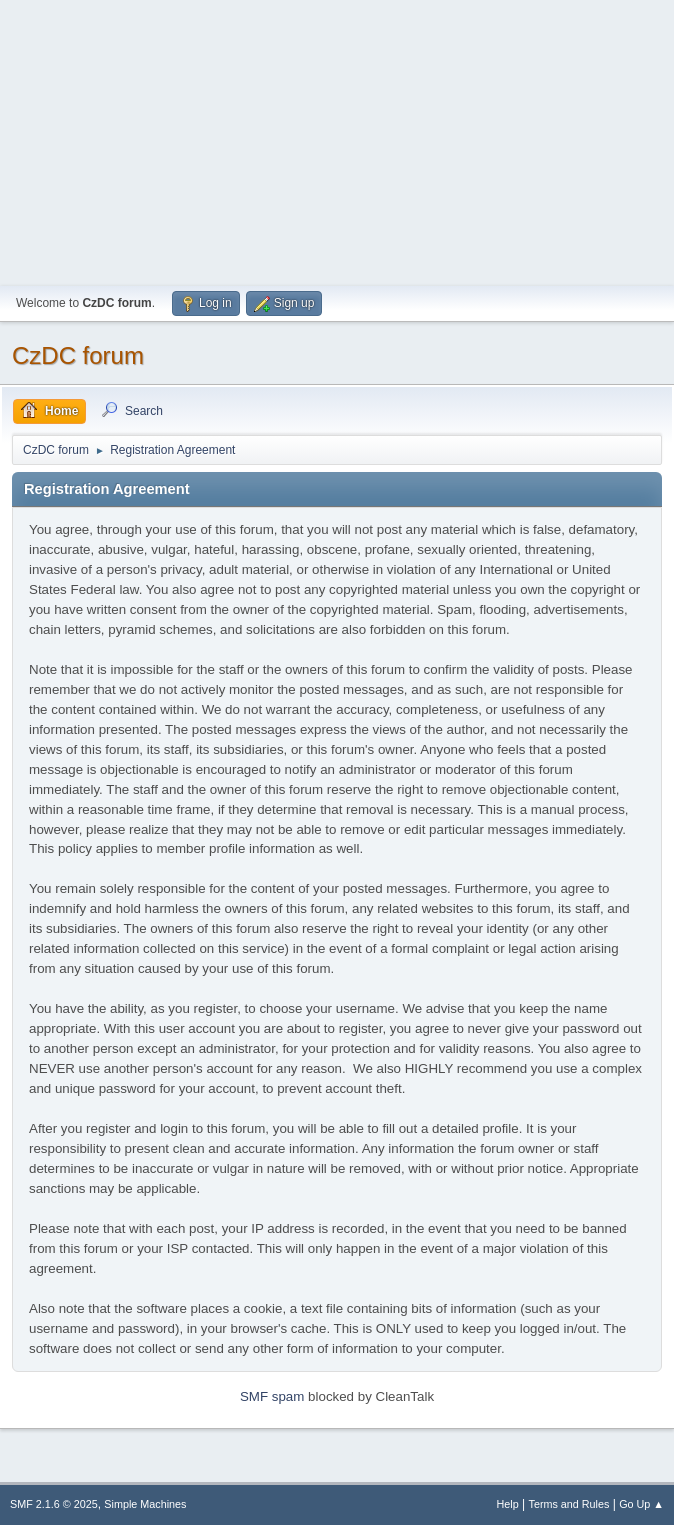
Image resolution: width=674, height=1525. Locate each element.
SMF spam (272, 1396)
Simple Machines (145, 1504)
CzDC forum (78, 355)
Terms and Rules (569, 1504)
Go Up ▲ (641, 1504)
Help (508, 1504)
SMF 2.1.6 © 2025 (54, 1504)
